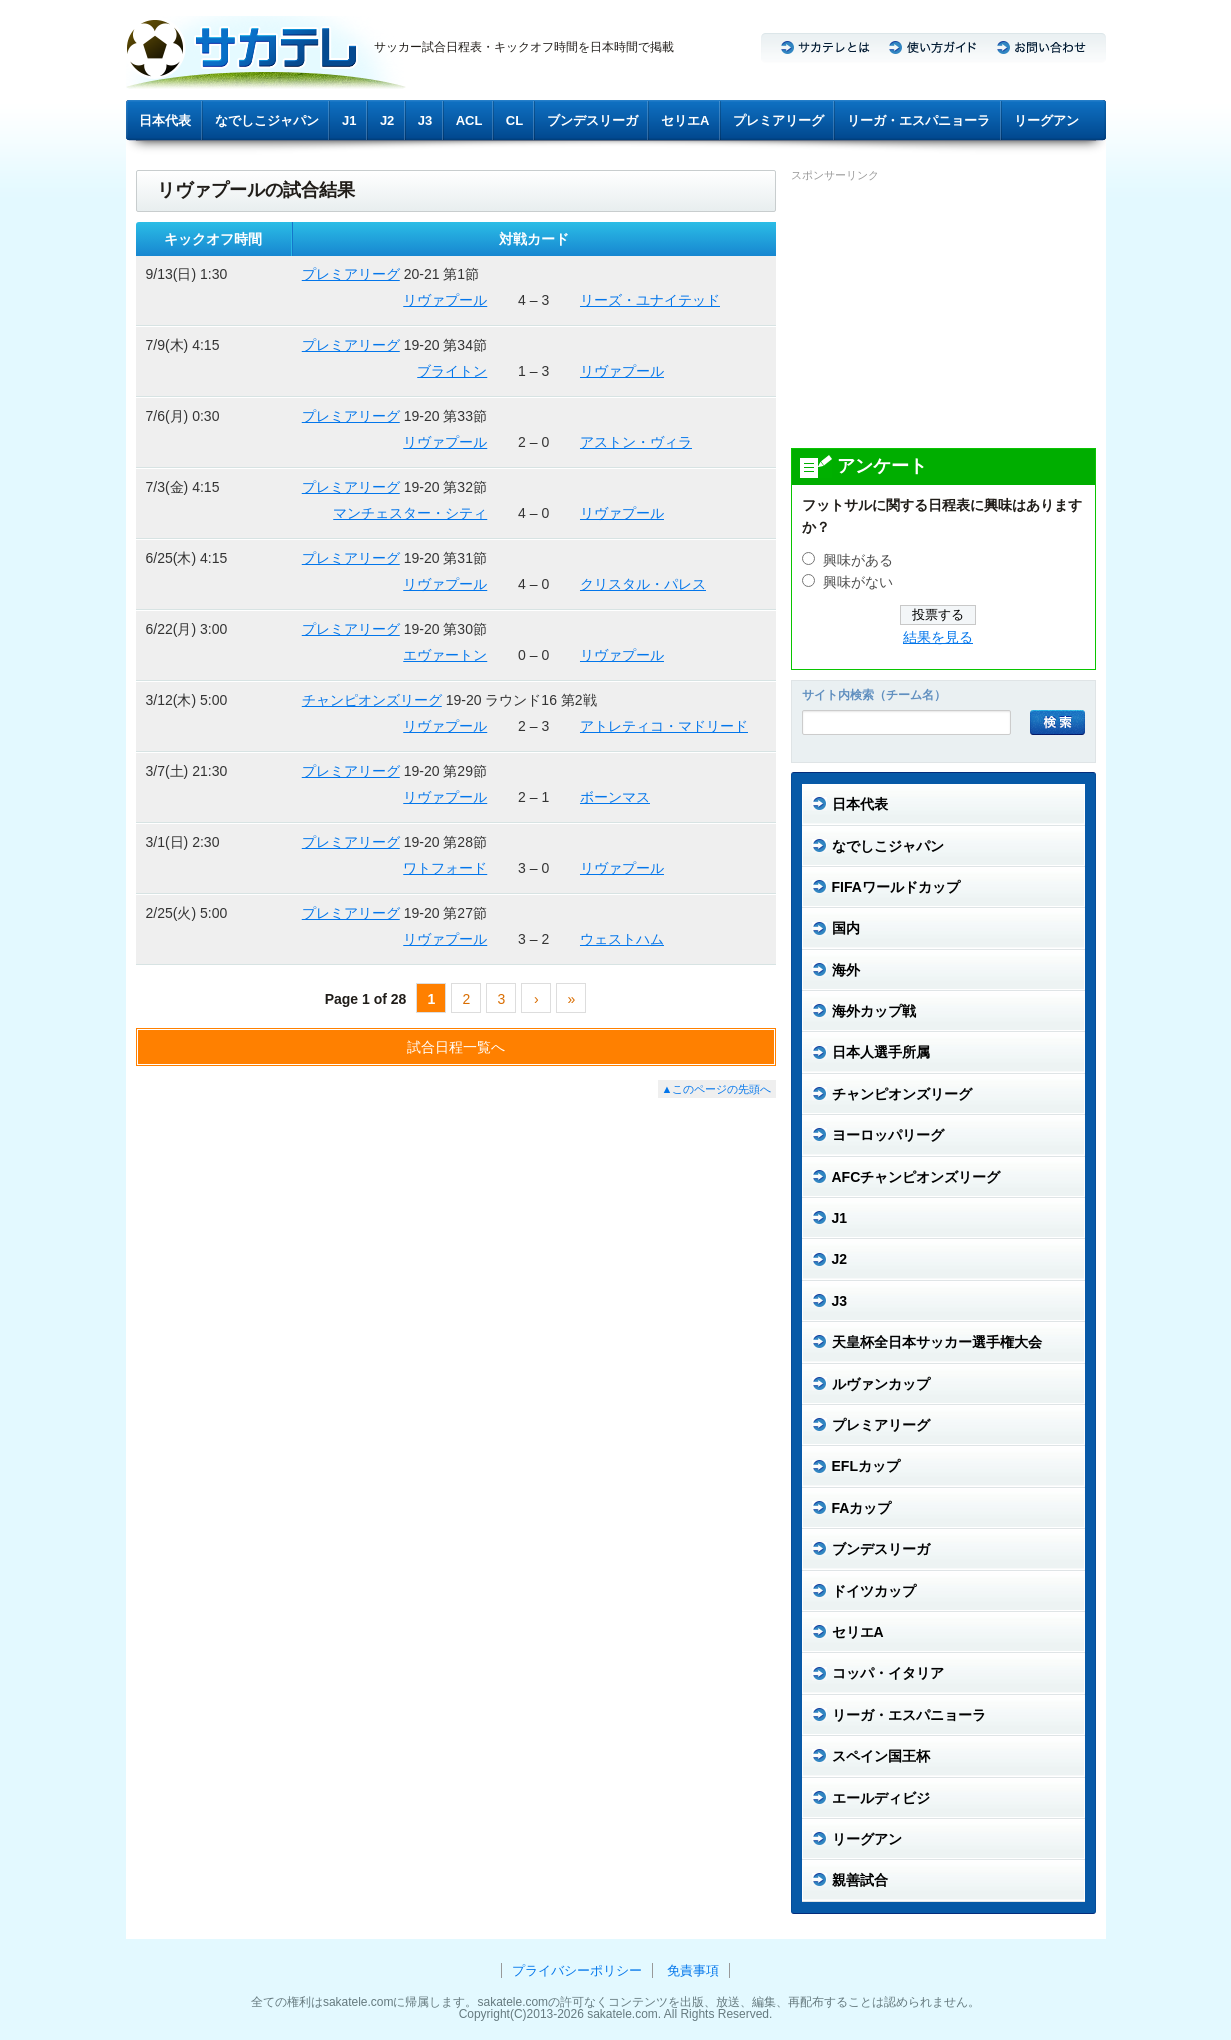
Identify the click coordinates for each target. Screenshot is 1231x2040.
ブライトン (452, 371)
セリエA (685, 120)
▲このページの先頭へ (717, 1089)
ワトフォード (445, 868)
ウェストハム (622, 939)
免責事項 (693, 1970)
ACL (469, 120)
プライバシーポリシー (577, 1970)
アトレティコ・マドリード (664, 726)
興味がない (858, 582)
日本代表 (165, 120)
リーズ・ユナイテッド (650, 300)
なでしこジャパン (267, 120)
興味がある (858, 560)
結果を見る (938, 637)
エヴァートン (445, 655)
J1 (349, 120)
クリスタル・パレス (643, 584)
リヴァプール (445, 300)
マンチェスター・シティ (410, 513)
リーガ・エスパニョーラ (918, 120)
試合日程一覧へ (456, 1047)
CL (514, 120)
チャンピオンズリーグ (372, 700)
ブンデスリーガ (592, 120)
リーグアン (1046, 120)
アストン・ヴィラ (636, 442)
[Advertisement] (941, 314)
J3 (425, 120)
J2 (387, 120)
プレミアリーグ (778, 120)
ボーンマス (615, 797)
